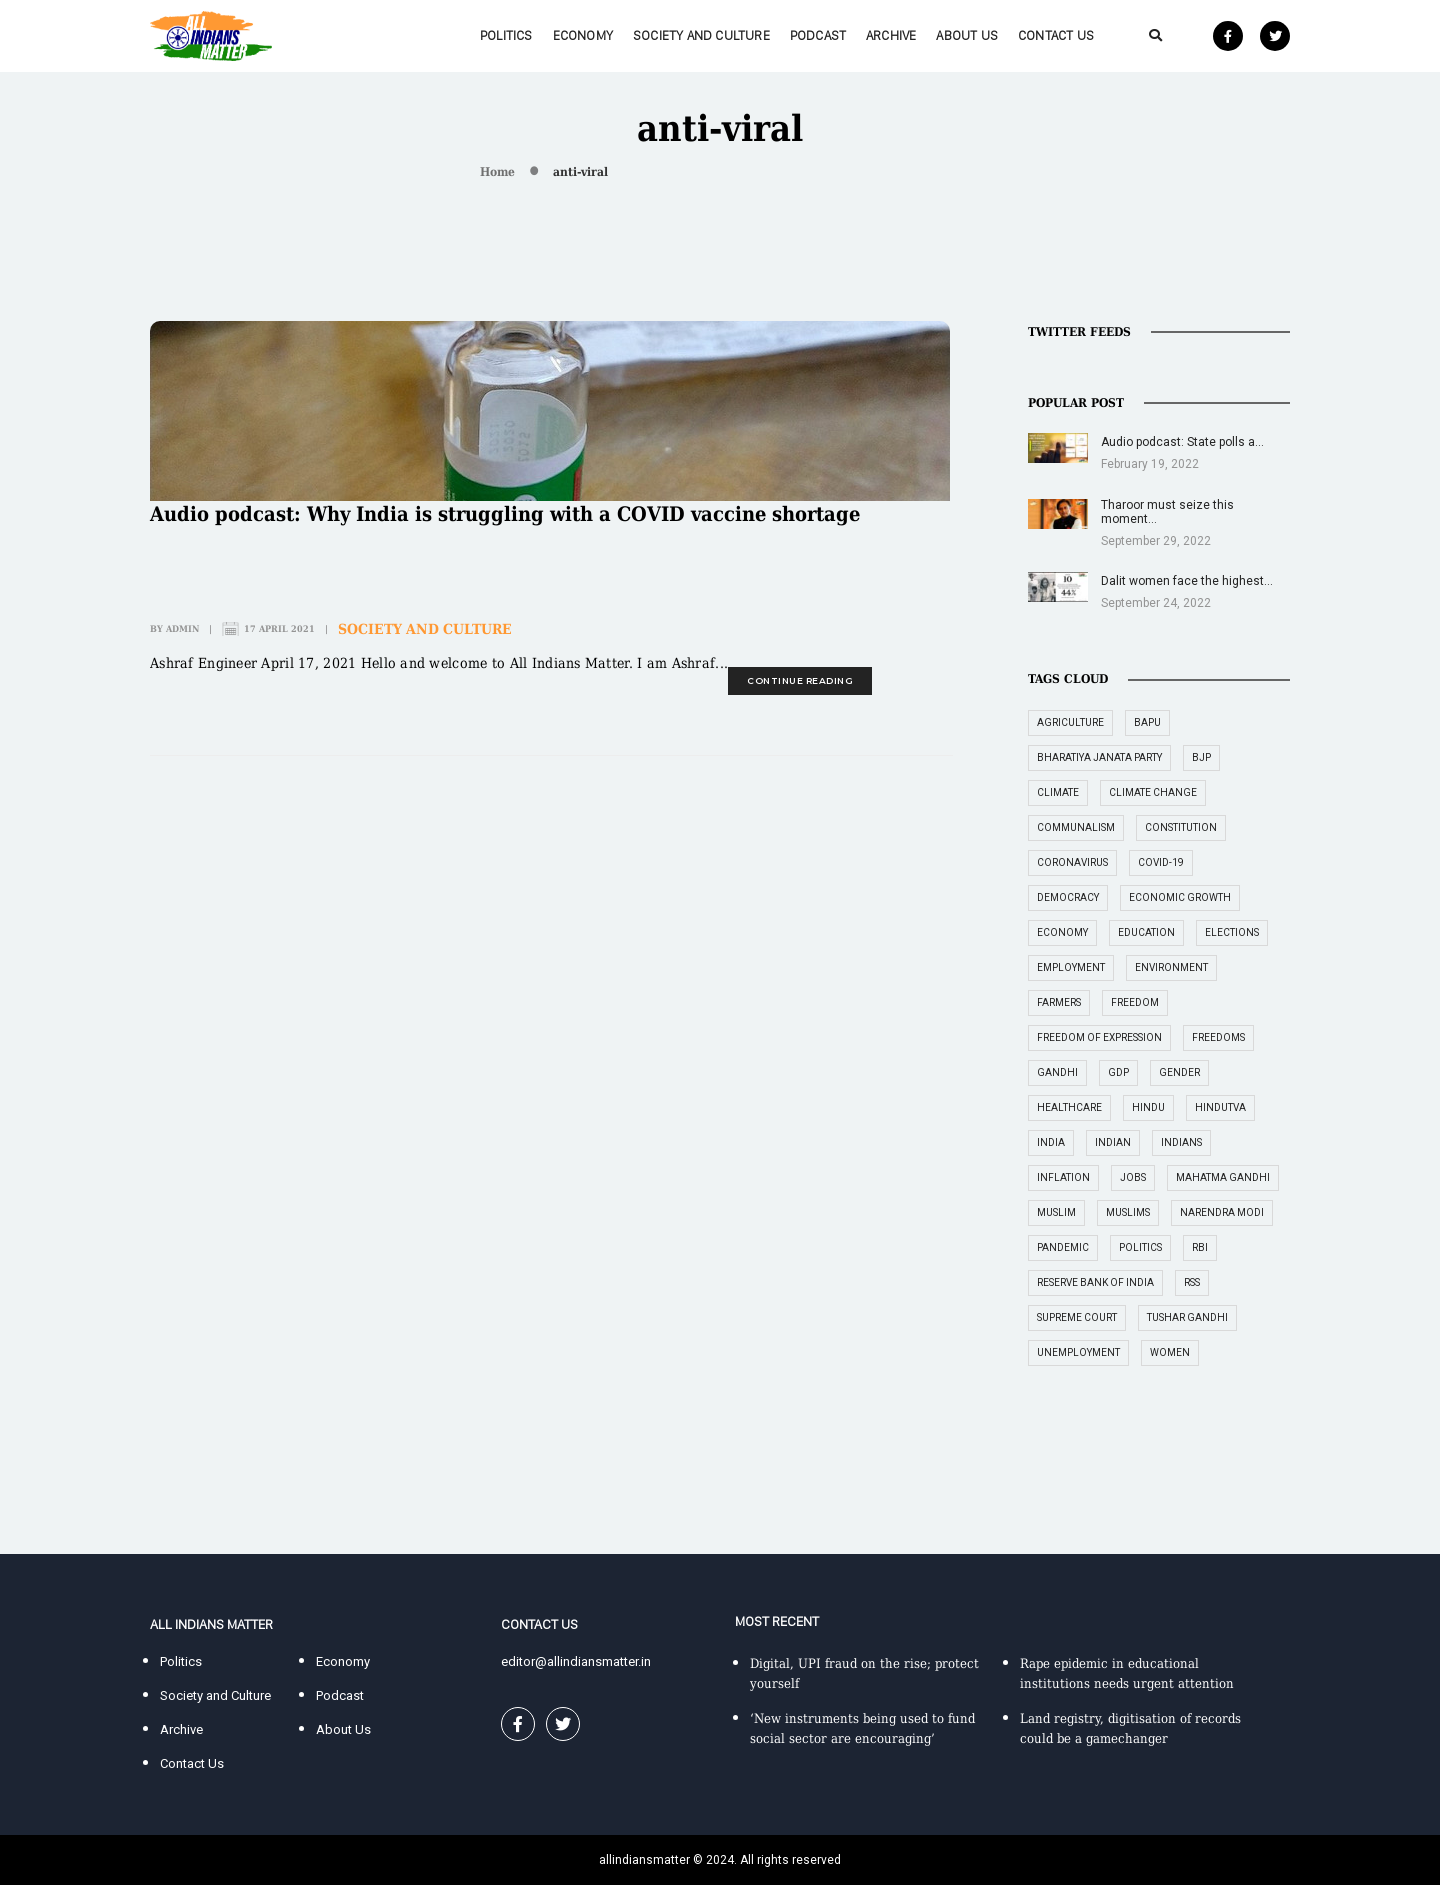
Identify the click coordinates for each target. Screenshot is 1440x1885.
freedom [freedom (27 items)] (1135, 1002)
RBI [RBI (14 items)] (1200, 1247)
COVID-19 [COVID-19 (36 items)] (1161, 862)
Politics (506, 35)
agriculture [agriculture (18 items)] (1070, 722)
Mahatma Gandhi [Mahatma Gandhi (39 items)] (1223, 1177)
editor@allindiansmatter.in (576, 1661)
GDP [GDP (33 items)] (1118, 1072)
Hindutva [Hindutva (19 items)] (1220, 1107)
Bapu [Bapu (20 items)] (1147, 722)
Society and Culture (701, 35)
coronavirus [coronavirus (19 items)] (1072, 862)
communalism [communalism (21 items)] (1076, 827)
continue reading (800, 680)
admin (182, 629)
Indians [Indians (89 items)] (1181, 1142)
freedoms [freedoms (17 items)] (1218, 1037)
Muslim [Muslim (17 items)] (1056, 1212)
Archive (891, 35)
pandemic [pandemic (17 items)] (1063, 1247)
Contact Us (1056, 35)
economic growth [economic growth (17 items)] (1180, 897)
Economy (583, 35)
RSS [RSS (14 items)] (1192, 1282)
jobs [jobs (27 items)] (1133, 1177)
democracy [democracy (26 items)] (1068, 897)
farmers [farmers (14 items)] (1059, 1002)
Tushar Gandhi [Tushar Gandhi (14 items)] (1187, 1317)
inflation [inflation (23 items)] (1063, 1177)
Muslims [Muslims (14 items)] (1128, 1212)
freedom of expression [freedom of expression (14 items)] (1099, 1037)
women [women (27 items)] (1170, 1352)
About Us (967, 35)
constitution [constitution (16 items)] (1181, 827)
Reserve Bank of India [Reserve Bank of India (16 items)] (1095, 1282)
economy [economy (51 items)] (1062, 932)
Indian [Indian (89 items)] (1113, 1142)
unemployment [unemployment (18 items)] (1078, 1352)
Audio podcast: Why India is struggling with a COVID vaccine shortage (505, 514)
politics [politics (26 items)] (1140, 1247)
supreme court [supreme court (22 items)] (1077, 1317)
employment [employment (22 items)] (1071, 967)
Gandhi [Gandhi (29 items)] (1057, 1072)
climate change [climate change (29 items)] (1153, 792)
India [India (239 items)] (1051, 1142)
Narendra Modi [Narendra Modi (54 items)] (1222, 1212)
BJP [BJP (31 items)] (1201, 757)
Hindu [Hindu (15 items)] (1148, 1107)
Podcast (818, 35)
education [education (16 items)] (1146, 932)
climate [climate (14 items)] (1058, 792)
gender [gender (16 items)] (1179, 1072)
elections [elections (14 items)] (1232, 932)
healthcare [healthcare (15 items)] (1069, 1107)
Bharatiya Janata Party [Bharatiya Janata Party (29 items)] (1099, 757)
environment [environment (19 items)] (1171, 967)
